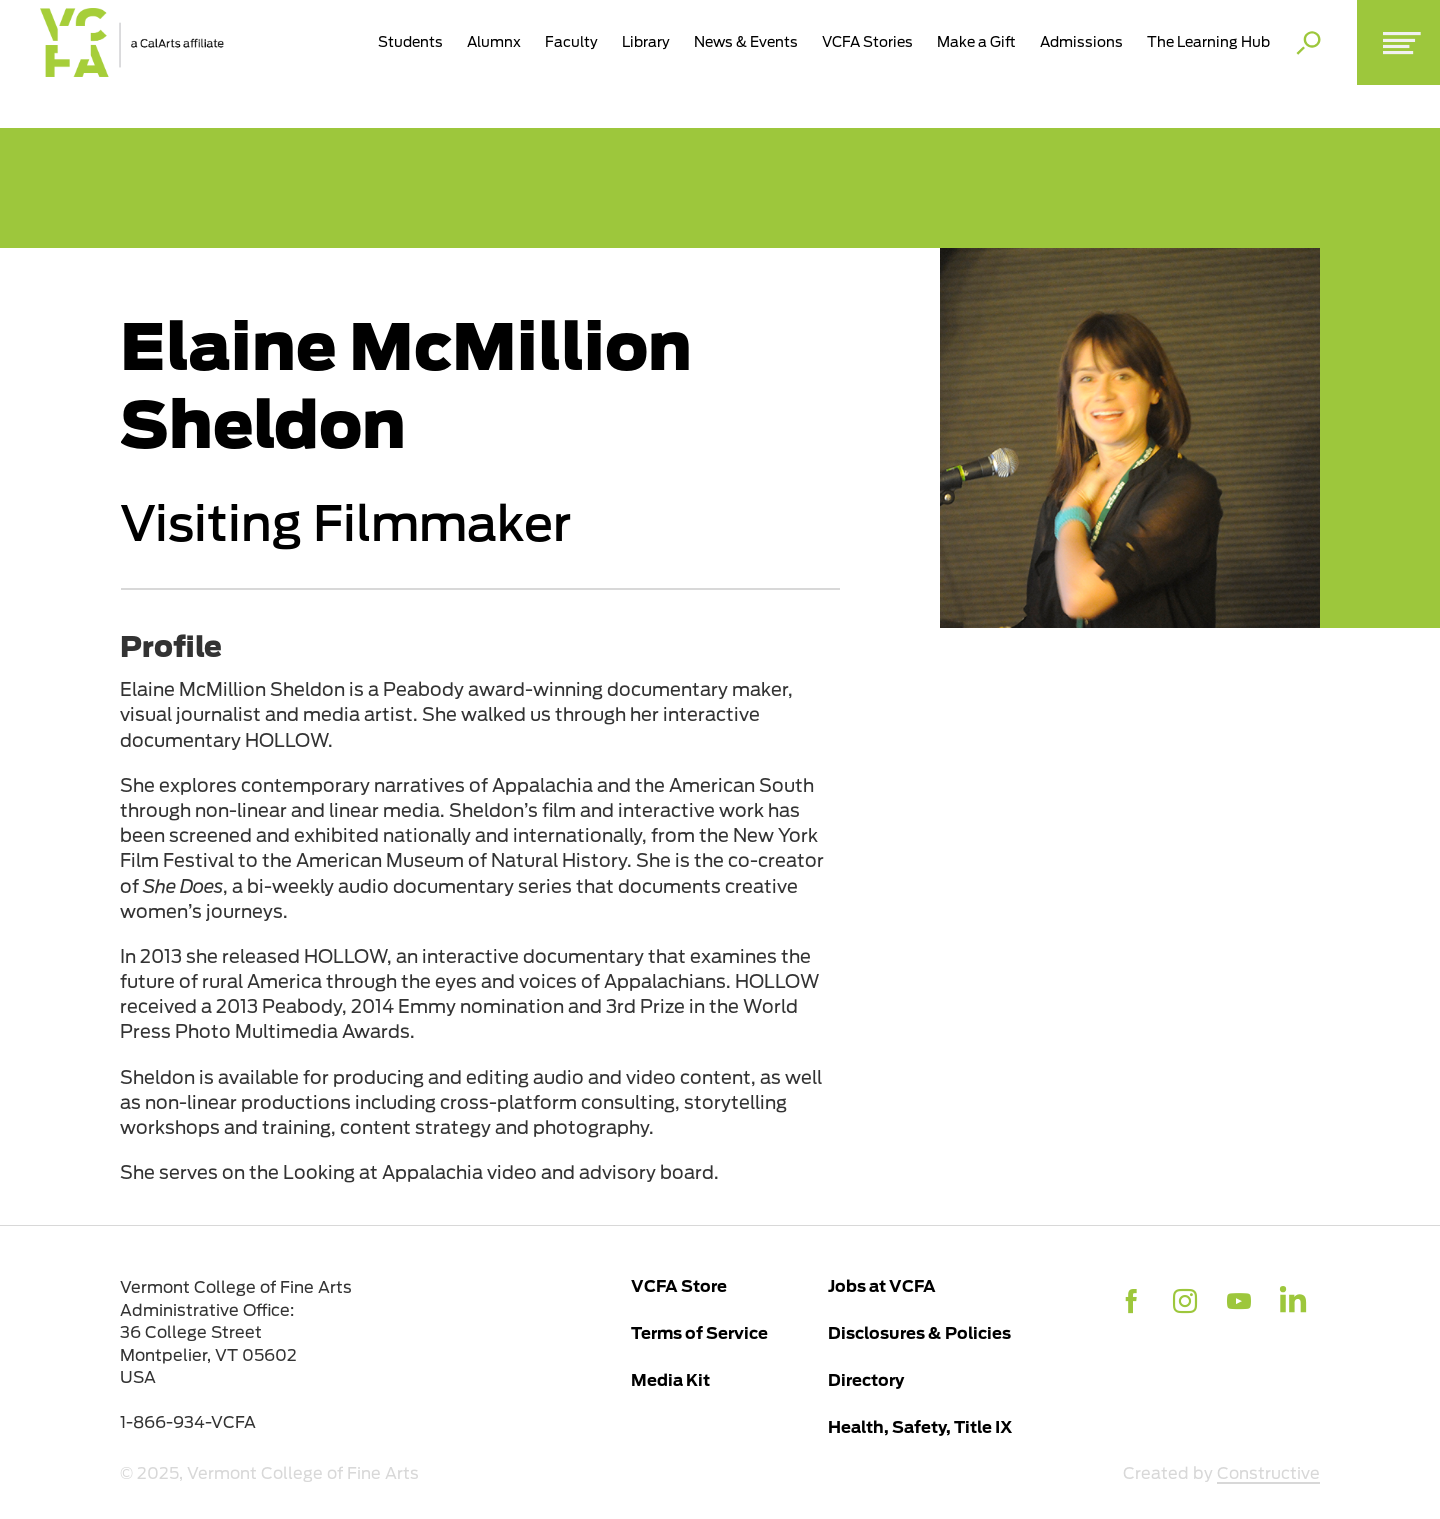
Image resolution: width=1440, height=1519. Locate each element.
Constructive (1268, 1473)
